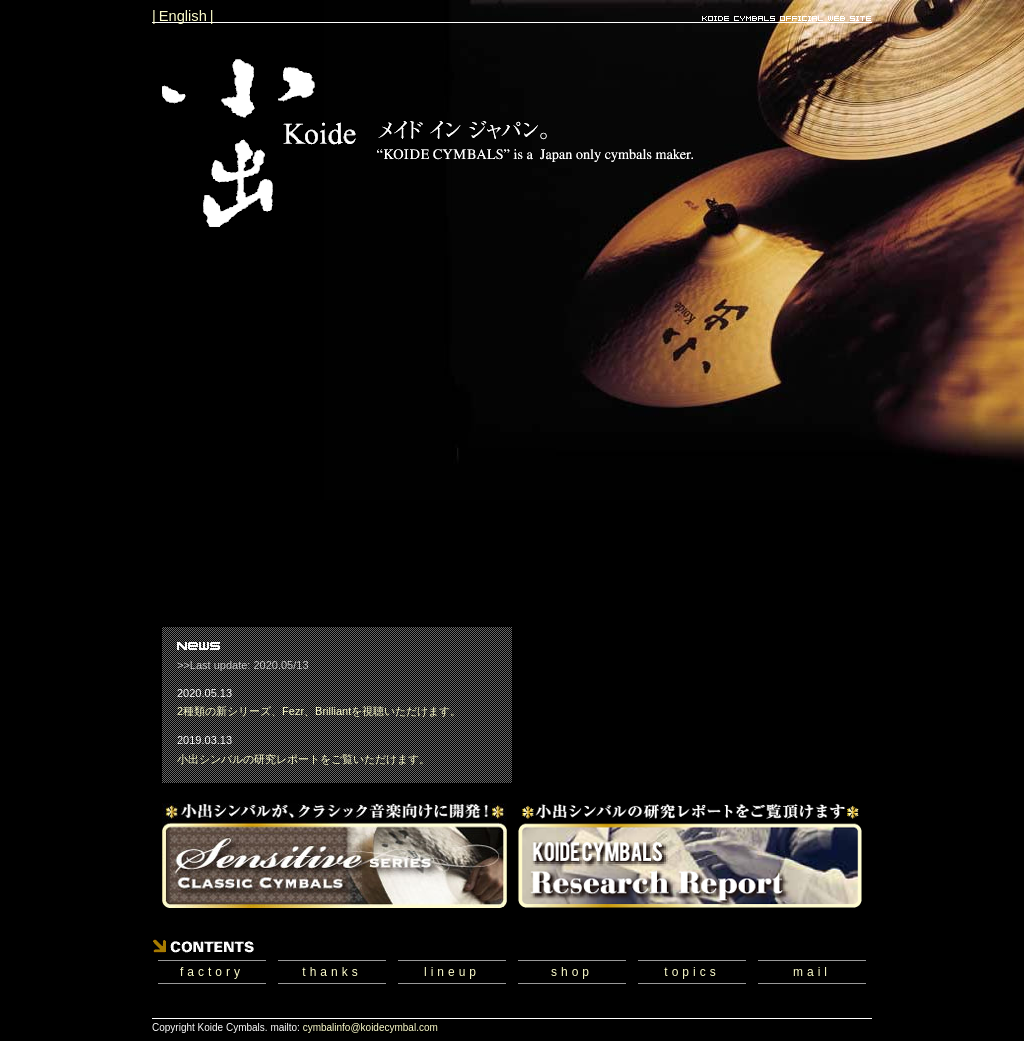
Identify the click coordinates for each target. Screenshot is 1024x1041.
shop (572, 972)
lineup (452, 972)
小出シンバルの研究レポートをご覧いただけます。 (303, 759)
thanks (331, 972)
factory (212, 972)
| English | (183, 16)
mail (812, 972)
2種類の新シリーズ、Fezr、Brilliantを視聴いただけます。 (319, 711)
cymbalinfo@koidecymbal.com (370, 1027)
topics (691, 972)
